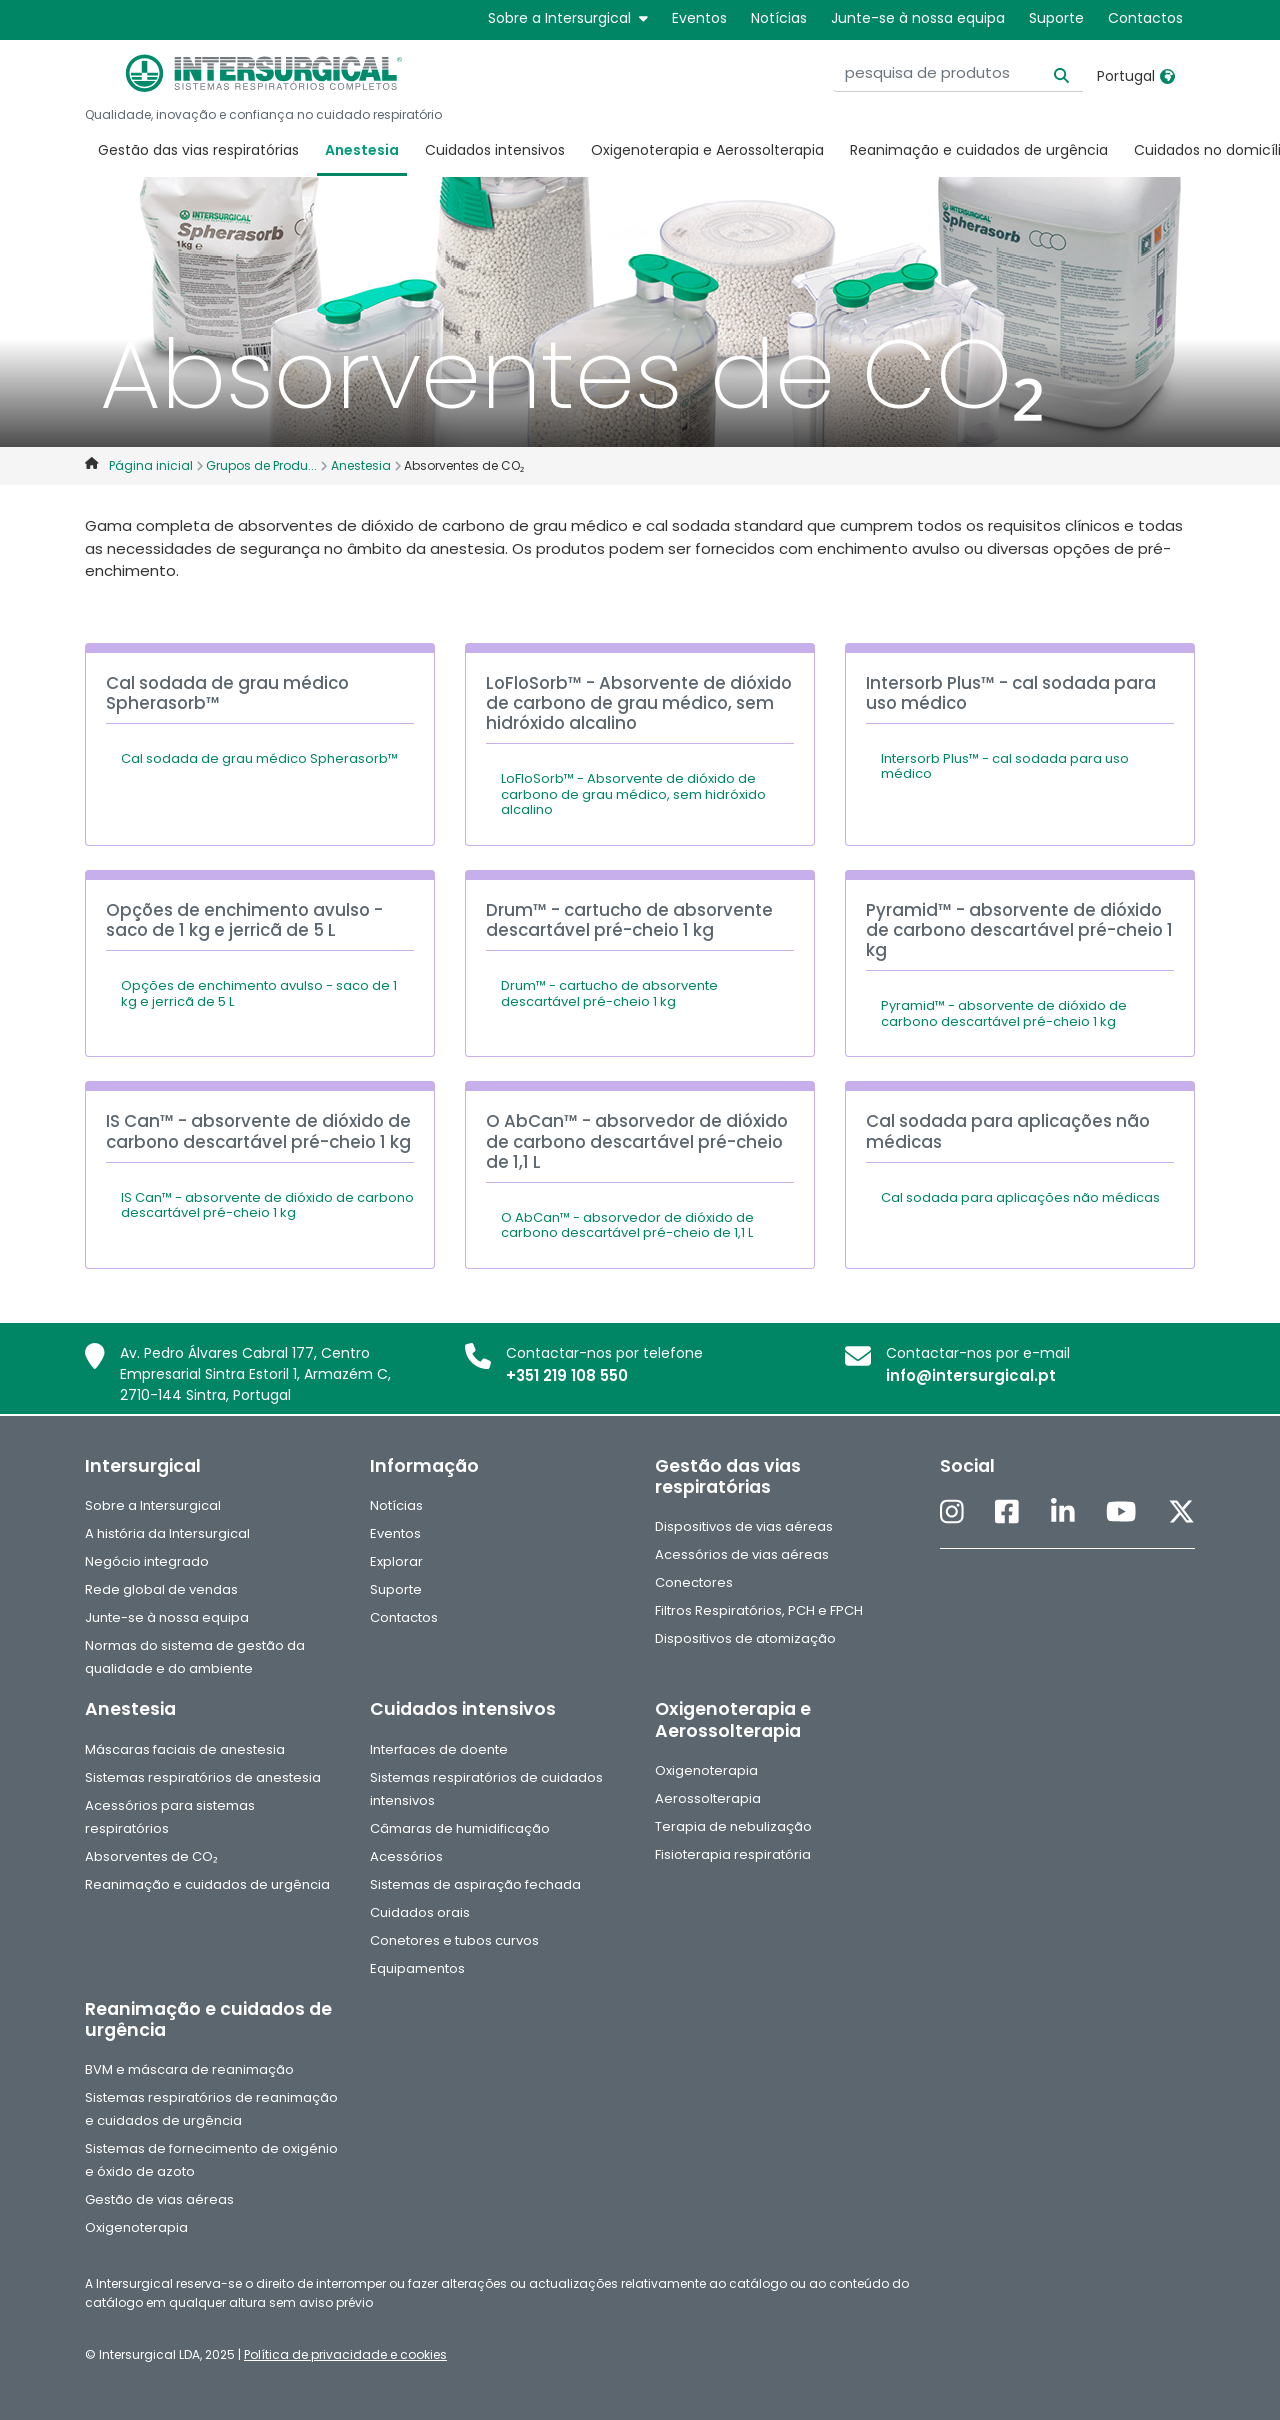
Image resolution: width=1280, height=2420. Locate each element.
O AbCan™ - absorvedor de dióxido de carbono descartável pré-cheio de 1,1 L (627, 1225)
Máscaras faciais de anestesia (185, 1749)
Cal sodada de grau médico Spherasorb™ (259, 758)
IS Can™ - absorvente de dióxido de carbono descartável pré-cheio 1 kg (267, 1205)
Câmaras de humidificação (460, 1828)
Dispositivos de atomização (745, 1638)
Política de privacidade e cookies (345, 2354)
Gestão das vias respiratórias (198, 150)
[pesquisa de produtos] (958, 73)
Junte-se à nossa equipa (918, 18)
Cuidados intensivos (495, 150)
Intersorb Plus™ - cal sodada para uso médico (1005, 766)
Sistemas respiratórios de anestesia (203, 1777)
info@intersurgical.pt (971, 1375)
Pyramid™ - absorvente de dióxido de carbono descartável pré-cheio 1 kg (1004, 1013)
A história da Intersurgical (167, 1533)
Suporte (1056, 18)
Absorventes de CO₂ (151, 1856)
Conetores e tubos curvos (454, 1940)
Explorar (396, 1561)
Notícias (779, 18)
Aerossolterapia (708, 1798)
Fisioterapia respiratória (733, 1854)
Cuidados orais (420, 1912)
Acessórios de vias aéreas (742, 1554)
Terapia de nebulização (733, 1826)
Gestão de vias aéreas (159, 2199)
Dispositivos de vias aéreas (744, 1526)
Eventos (699, 18)
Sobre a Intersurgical (568, 18)
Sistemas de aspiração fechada (475, 1884)
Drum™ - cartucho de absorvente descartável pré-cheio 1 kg (609, 993)
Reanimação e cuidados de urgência (979, 150)
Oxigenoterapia (706, 1770)
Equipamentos (417, 1968)
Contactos (1145, 18)
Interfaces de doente (439, 1749)
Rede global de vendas (161, 1589)
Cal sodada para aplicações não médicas (1020, 1197)
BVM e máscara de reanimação (189, 2069)
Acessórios (406, 1856)
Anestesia (362, 150)
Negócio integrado (147, 1561)
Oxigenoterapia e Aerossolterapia (707, 150)
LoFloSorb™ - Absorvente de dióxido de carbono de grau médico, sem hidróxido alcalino (633, 794)
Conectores (694, 1582)
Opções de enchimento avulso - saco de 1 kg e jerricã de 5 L (259, 993)
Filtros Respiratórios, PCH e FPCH (759, 1610)
